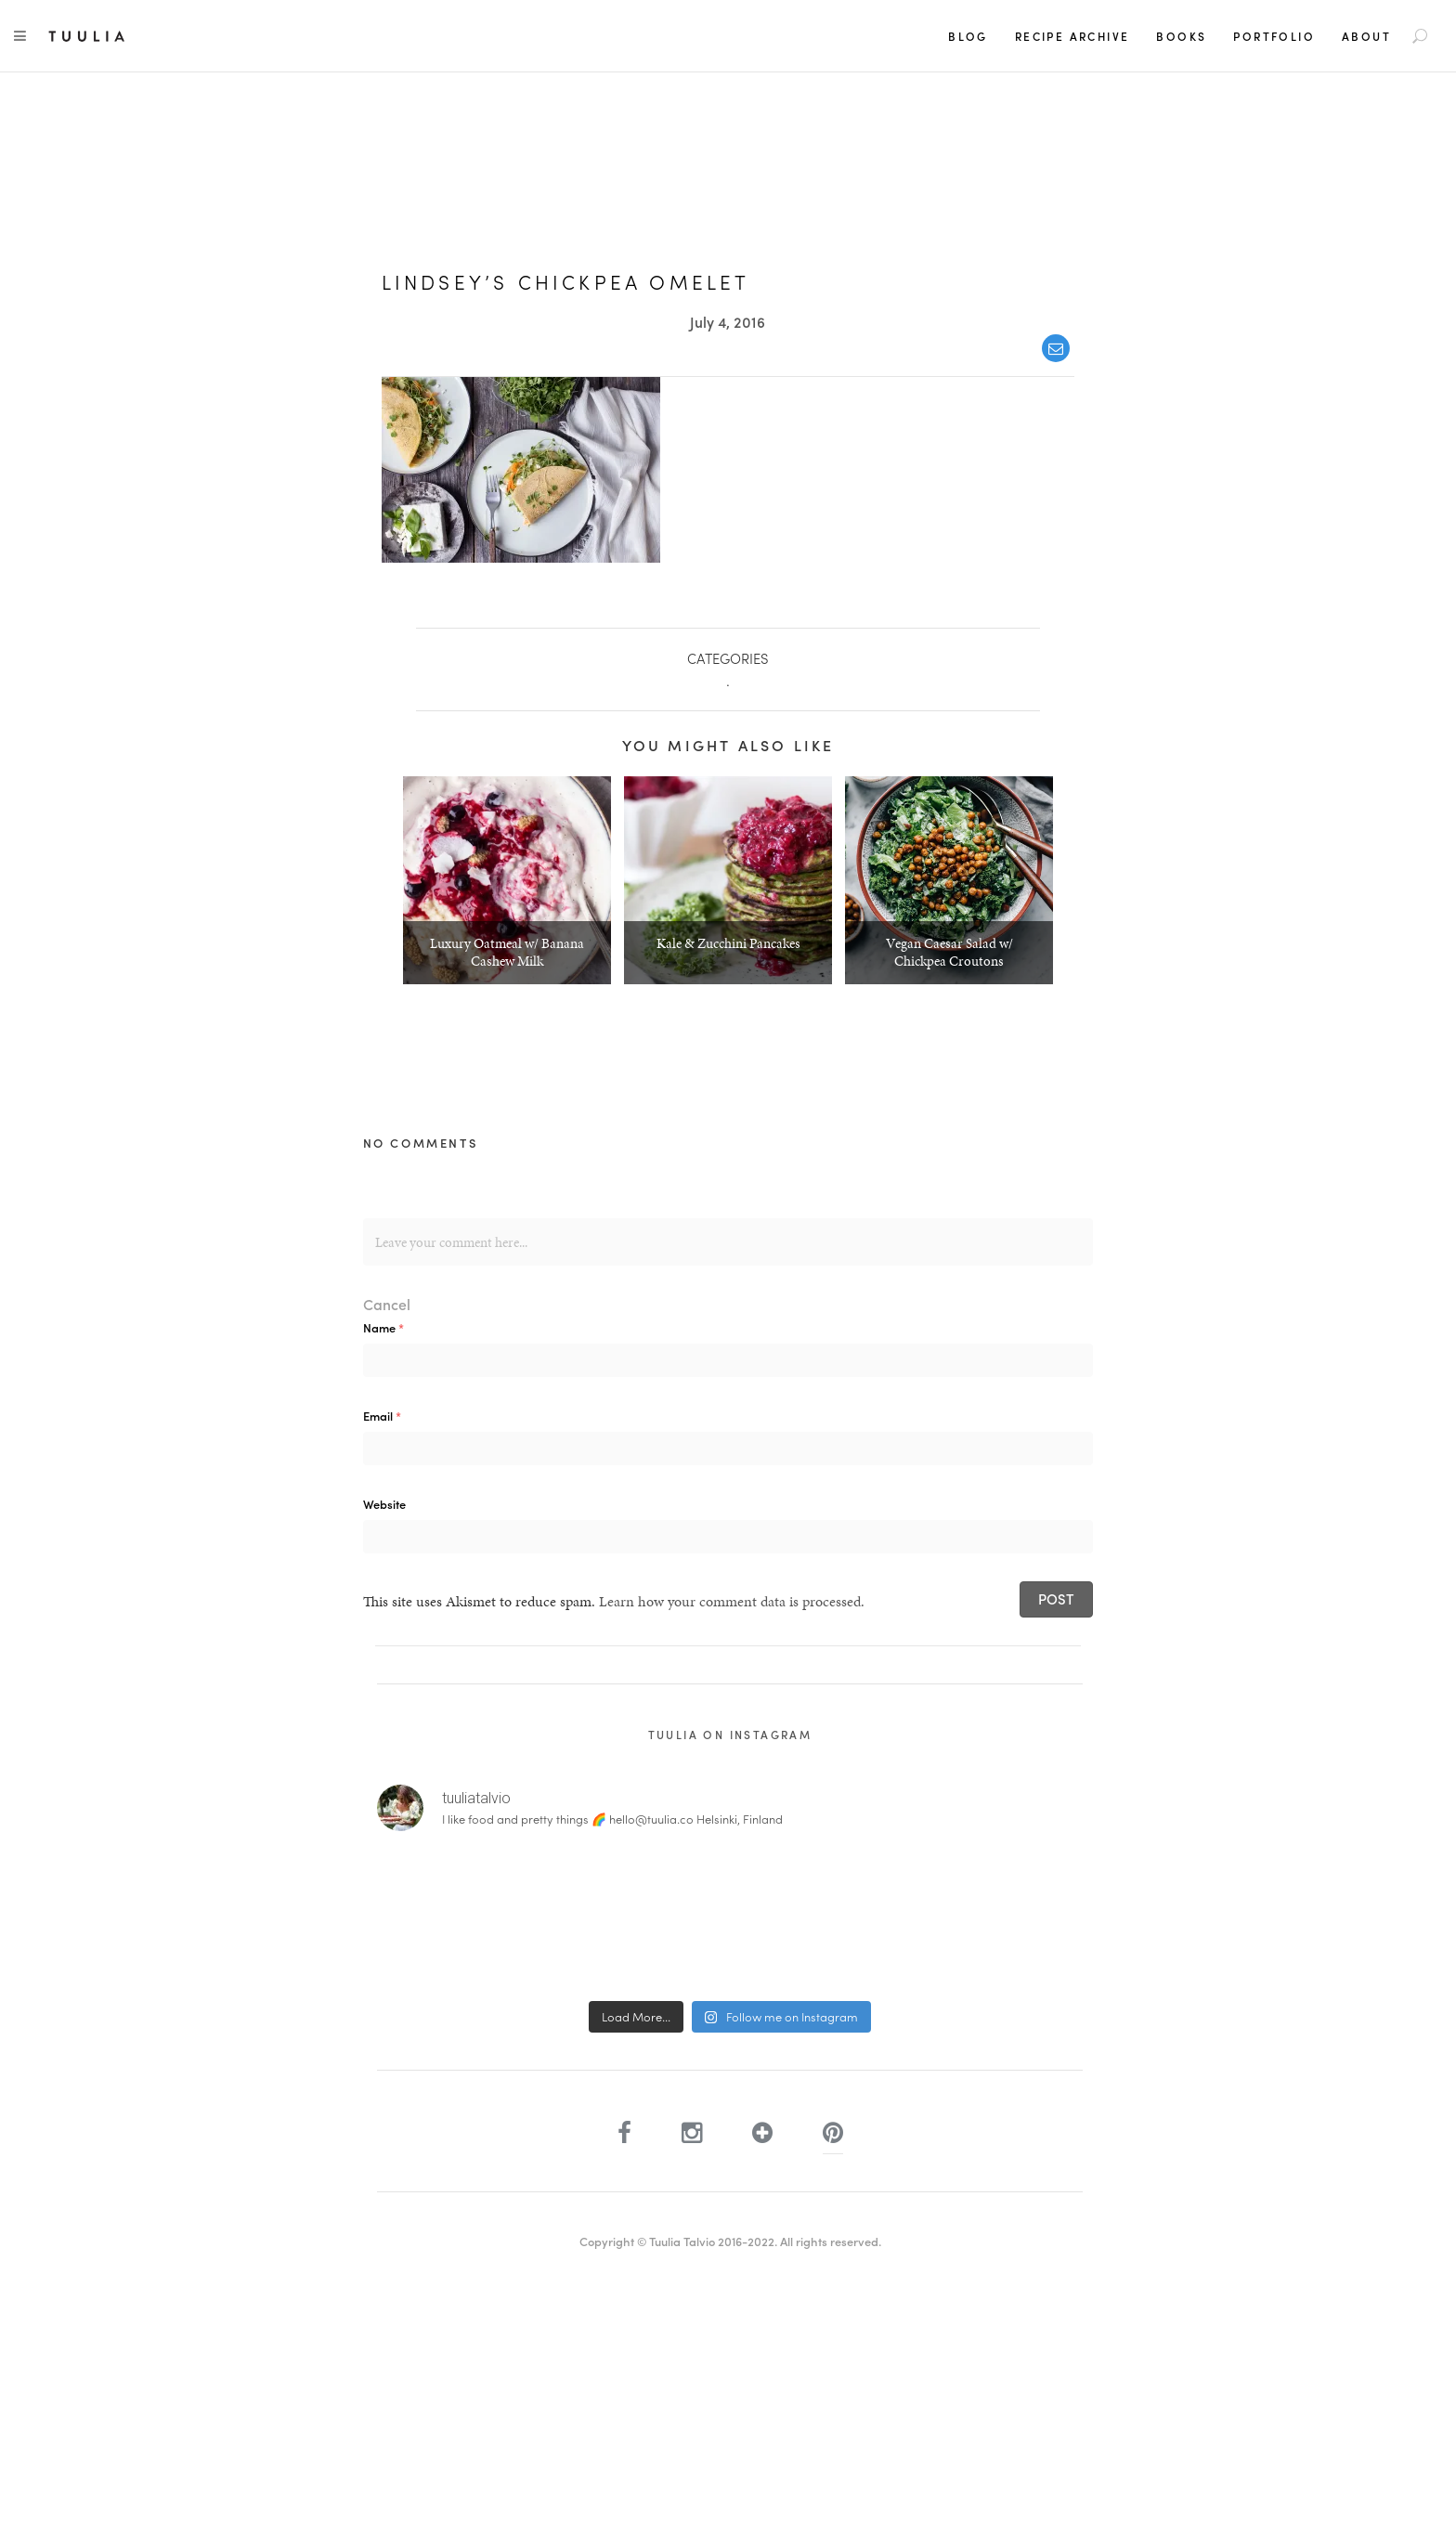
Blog (968, 36)
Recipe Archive (1072, 36)
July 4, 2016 (727, 321)
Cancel (386, 1304)
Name (383, 1327)
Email (382, 1415)
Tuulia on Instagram (730, 1734)
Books (1181, 36)
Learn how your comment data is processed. (731, 1601)
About (1366, 36)
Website (384, 1504)
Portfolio (1274, 36)
